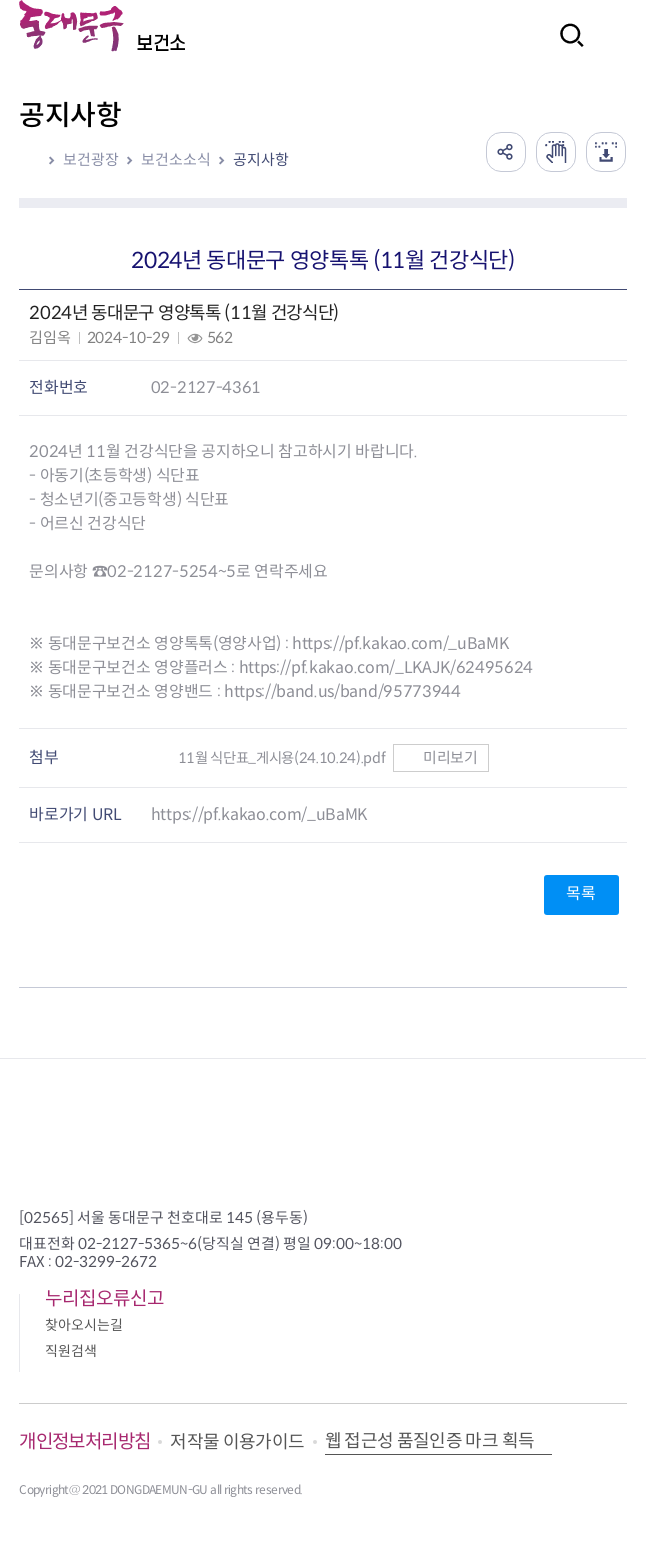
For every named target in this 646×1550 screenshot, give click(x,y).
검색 (566, 48)
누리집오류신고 (104, 1298)
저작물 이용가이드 (237, 1442)
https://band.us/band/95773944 (342, 691)
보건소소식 (176, 159)
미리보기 (440, 757)
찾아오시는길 (84, 1325)
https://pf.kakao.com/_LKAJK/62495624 (386, 667)
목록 (580, 893)
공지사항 (261, 159)
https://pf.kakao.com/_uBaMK (400, 643)
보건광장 (91, 159)
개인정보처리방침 (84, 1441)
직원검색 (71, 1351)
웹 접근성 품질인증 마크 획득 (430, 1441)
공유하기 (506, 152)
